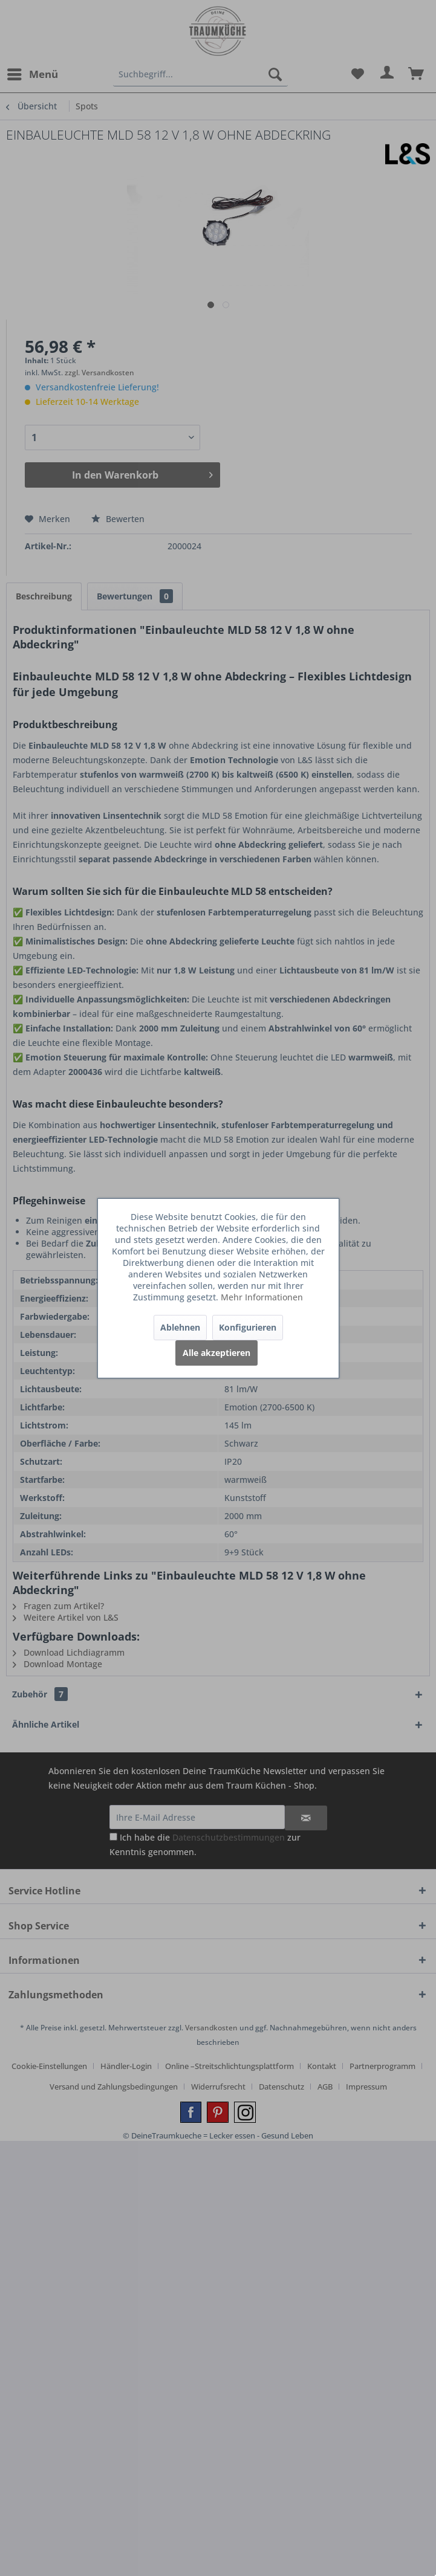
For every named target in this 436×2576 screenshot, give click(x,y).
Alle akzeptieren (216, 1352)
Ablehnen (180, 1327)
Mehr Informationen (262, 1297)
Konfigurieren (247, 1327)
